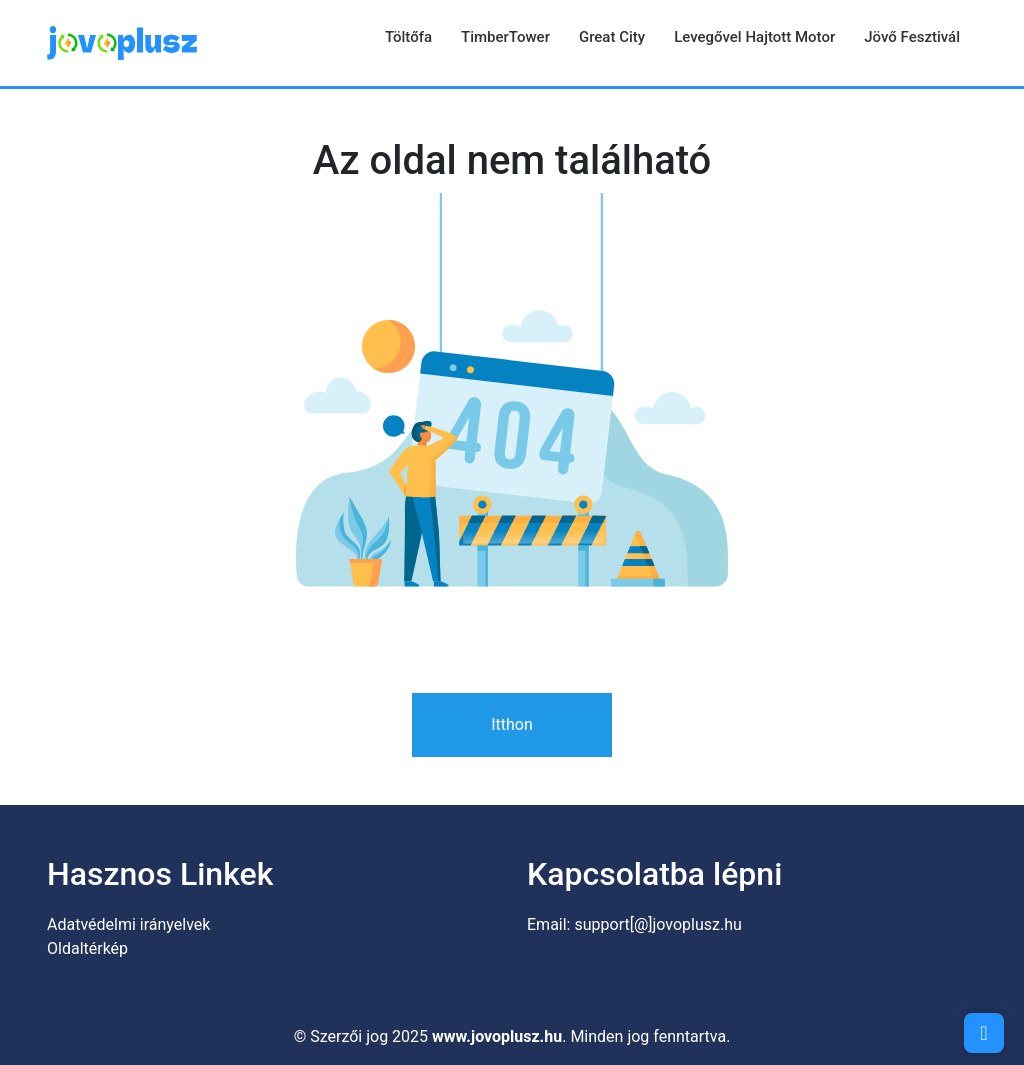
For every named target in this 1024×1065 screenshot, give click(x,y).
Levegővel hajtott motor (754, 37)
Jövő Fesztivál (912, 37)
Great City (612, 37)
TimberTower (505, 37)
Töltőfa (408, 37)
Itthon (512, 724)
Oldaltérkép (87, 948)
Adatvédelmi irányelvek (128, 924)
